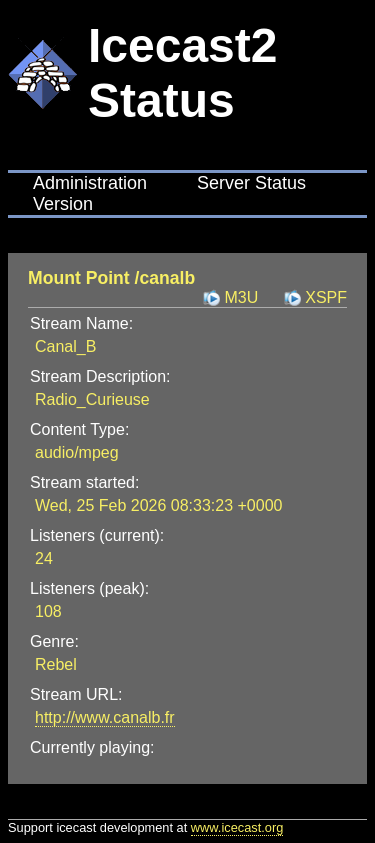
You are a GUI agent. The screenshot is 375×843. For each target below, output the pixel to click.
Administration (90, 183)
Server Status (251, 183)
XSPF (326, 297)
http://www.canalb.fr (105, 717)
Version (63, 204)
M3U (241, 297)
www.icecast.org (237, 827)
